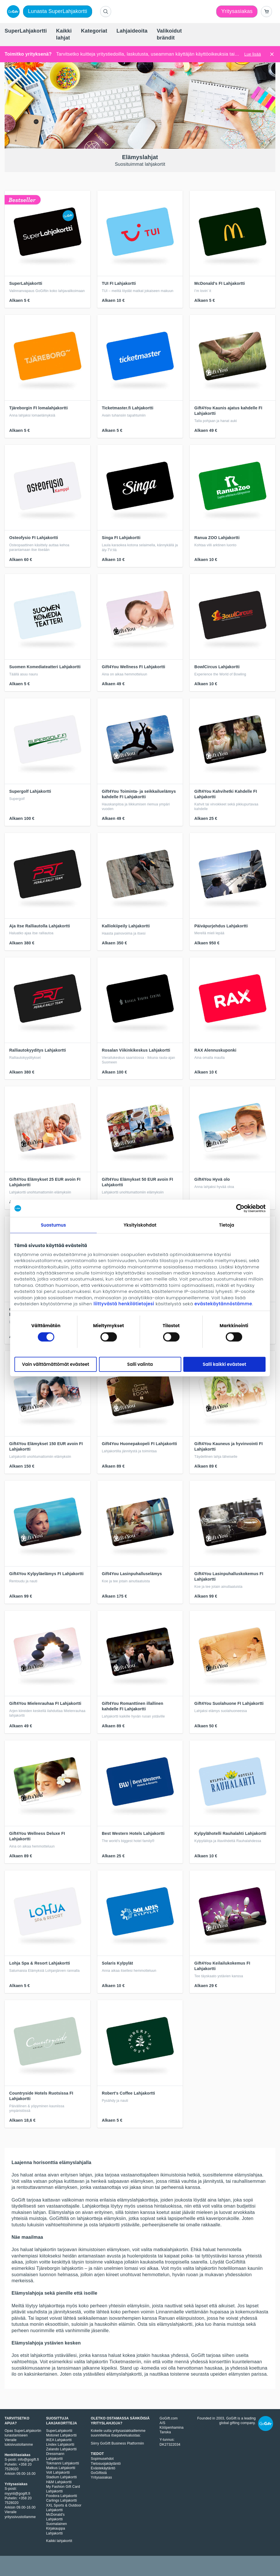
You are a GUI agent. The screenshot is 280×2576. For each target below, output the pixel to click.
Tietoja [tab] (226, 1225)
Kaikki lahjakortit (59, 2541)
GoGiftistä (99, 2473)
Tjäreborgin (48, 2268)
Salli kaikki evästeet (224, 1364)
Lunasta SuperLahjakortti (57, 11)
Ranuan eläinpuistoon (181, 2318)
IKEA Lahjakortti (59, 2440)
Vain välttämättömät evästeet (55, 1364)
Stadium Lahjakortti (61, 2477)
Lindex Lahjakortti (60, 2445)
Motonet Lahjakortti (61, 2435)
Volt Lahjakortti (58, 2472)
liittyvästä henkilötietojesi (124, 1304)
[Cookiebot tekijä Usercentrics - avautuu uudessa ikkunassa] (240, 1208)
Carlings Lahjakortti (61, 2500)
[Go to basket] (266, 11)
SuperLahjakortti (59, 2431)
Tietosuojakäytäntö (106, 2464)
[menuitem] (25, 31)
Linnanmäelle (170, 2311)
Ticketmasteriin (125, 2361)
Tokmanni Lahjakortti (62, 2463)
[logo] (12, 11)
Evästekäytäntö (103, 2468)
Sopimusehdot (102, 2459)
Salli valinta (140, 1364)
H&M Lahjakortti (59, 2482)
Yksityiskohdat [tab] (140, 1225)
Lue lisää (252, 54)
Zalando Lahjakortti (61, 2449)
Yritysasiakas (101, 2477)
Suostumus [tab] (53, 1225)
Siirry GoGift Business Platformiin (117, 2443)
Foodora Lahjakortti (61, 2496)
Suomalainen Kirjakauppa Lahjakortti (56, 2528)
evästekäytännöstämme (223, 1304)
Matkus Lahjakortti (60, 2468)
